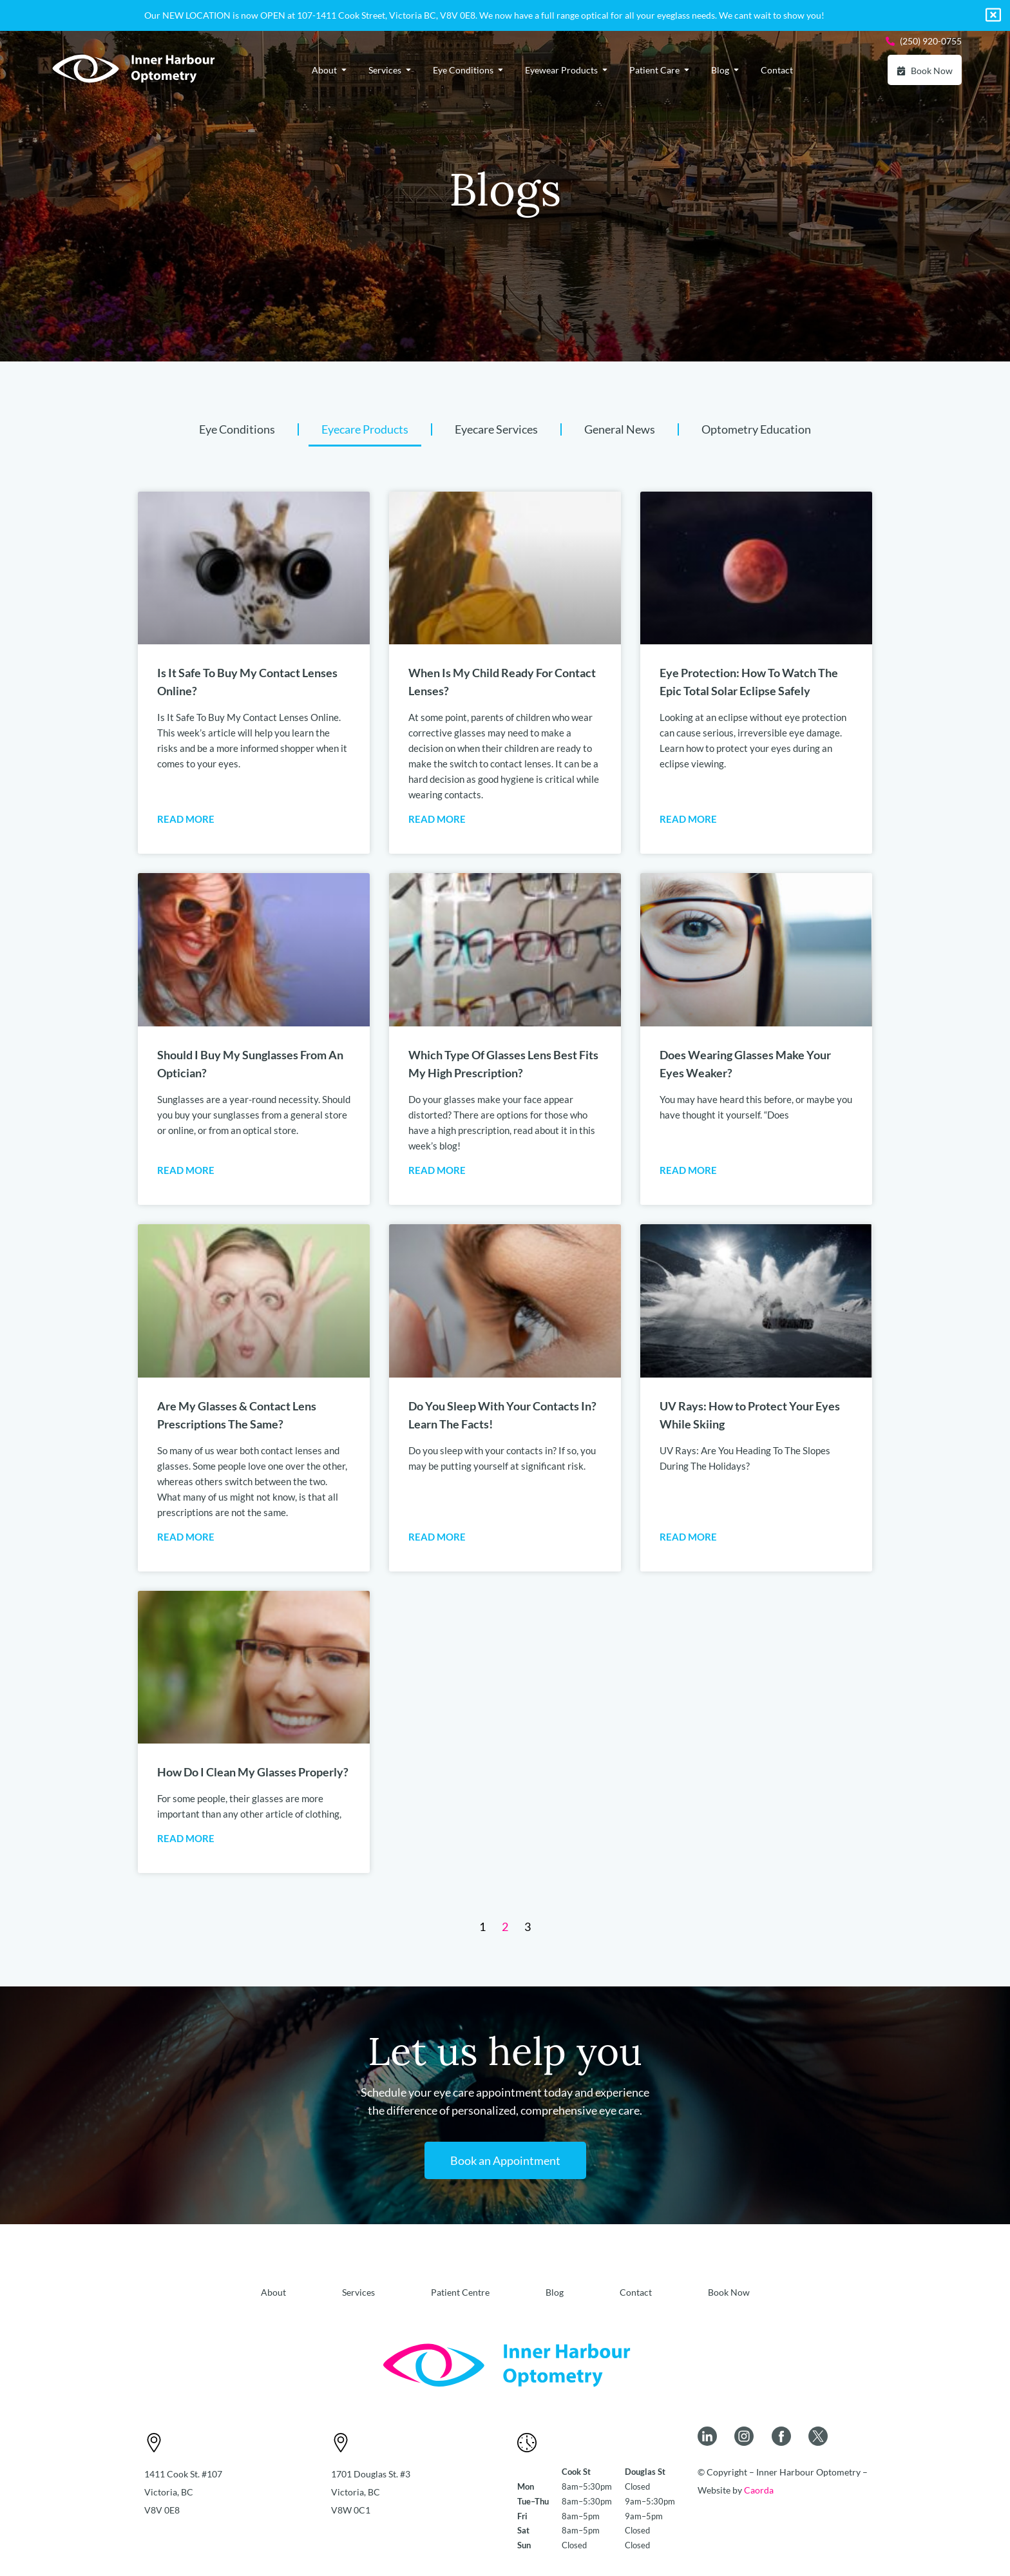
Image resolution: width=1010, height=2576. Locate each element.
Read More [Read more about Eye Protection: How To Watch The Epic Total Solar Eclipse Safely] (688, 819)
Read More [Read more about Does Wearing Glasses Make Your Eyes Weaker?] (688, 1170)
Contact (636, 2292)
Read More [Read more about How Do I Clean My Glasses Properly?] (185, 1838)
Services (358, 2292)
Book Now (729, 2292)
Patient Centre (460, 2292)
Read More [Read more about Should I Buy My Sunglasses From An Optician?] (185, 1170)
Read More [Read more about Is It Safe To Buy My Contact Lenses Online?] (185, 819)
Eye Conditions (237, 429)
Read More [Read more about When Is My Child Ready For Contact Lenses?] (437, 819)
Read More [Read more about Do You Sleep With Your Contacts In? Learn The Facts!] (437, 1537)
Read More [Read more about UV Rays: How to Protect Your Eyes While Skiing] (688, 1537)
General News (619, 429)
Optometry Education (756, 429)
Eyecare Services (496, 429)
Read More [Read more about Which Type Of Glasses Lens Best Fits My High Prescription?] (437, 1170)
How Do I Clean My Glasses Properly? (252, 1772)
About (273, 2292)
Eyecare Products (364, 429)
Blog (555, 2292)
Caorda (759, 2490)
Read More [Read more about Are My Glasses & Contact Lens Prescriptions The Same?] (185, 1537)
